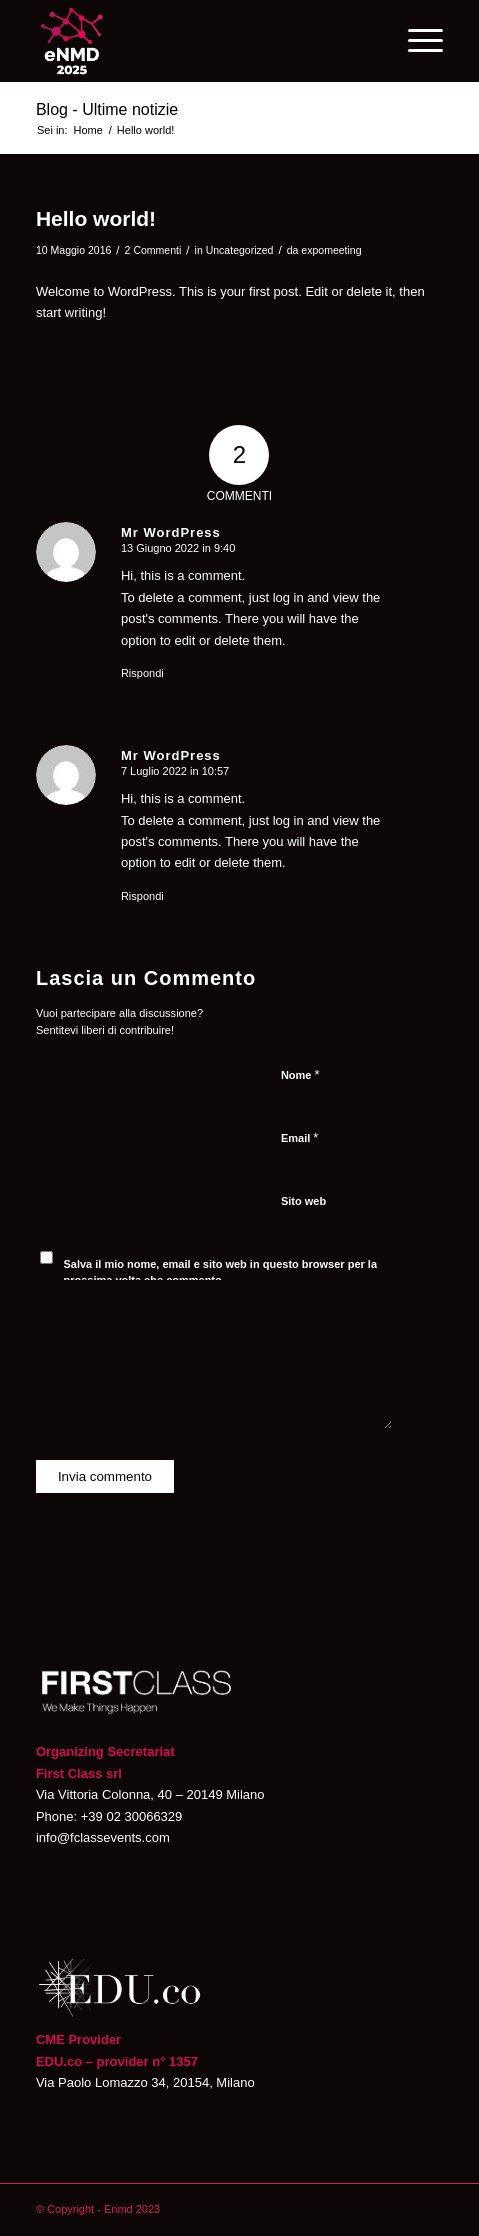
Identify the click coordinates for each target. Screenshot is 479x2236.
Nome (300, 1074)
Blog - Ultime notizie (107, 109)
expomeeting (331, 250)
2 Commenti (153, 250)
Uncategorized (240, 250)
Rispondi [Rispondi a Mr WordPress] (142, 673)
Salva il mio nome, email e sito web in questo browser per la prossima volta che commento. (220, 1272)
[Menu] (415, 41)
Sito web (303, 1201)
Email (299, 1137)
